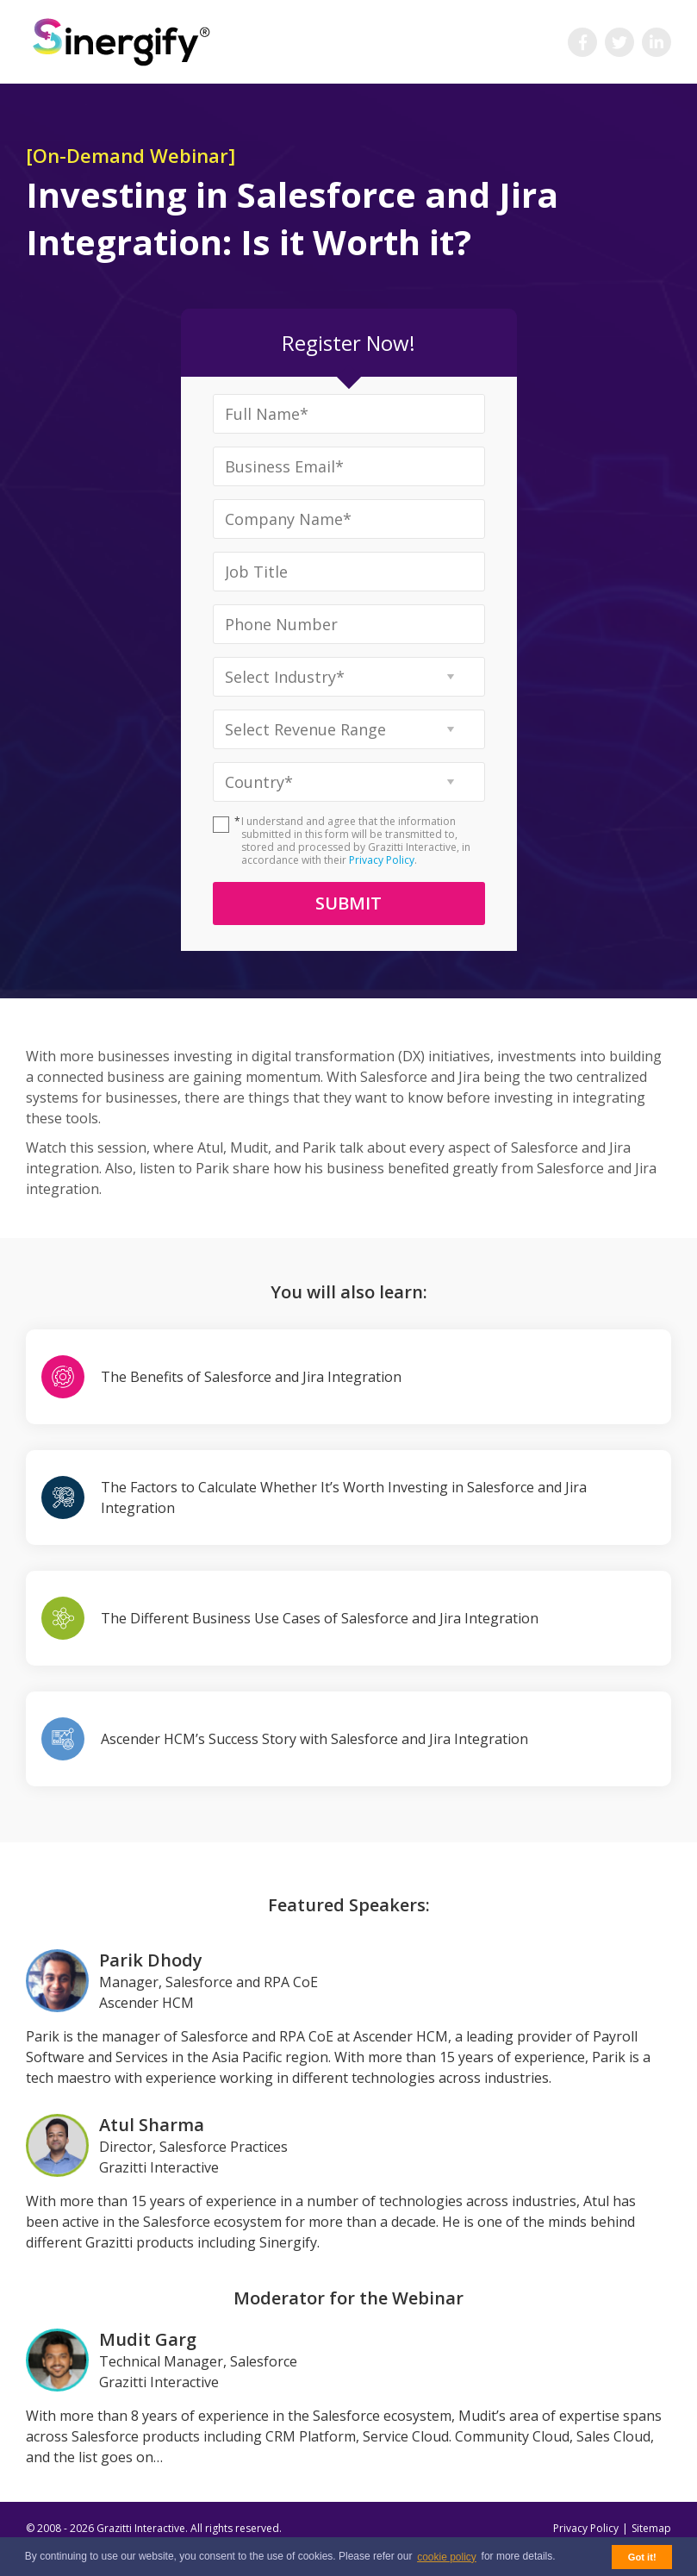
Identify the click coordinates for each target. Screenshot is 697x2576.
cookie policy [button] (446, 2557)
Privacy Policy (381, 859)
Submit (348, 903)
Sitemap (651, 2528)
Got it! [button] (642, 2557)
